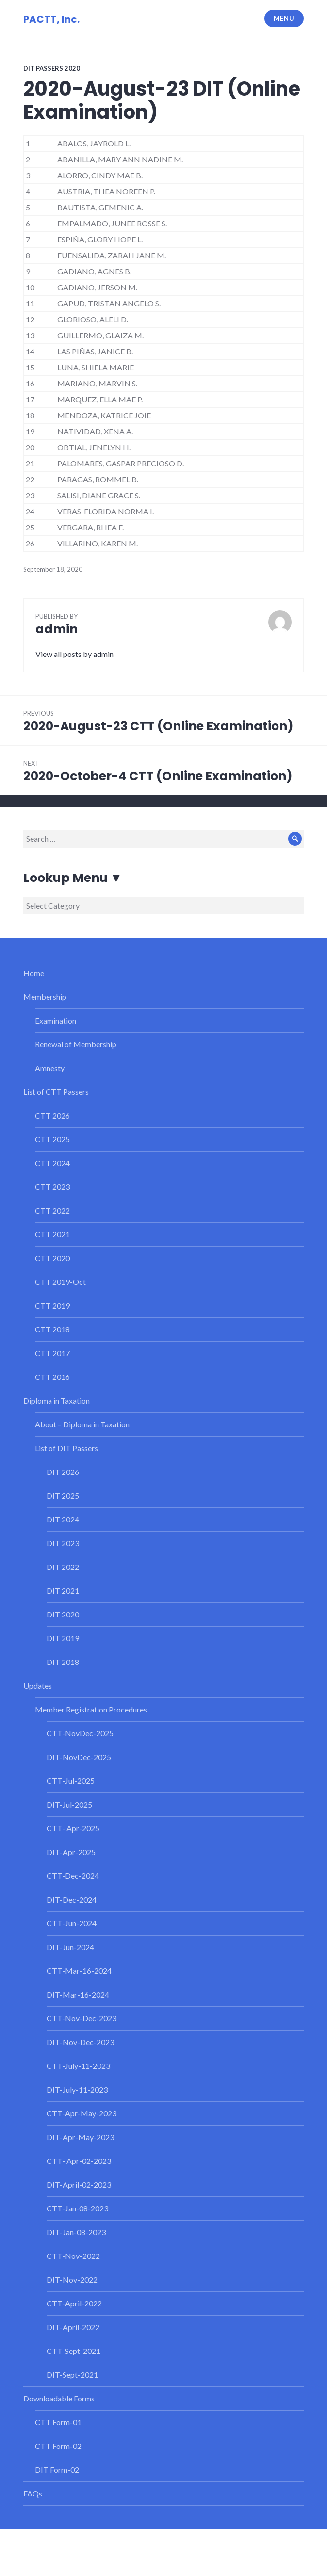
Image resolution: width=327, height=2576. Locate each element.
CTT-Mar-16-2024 (79, 1970)
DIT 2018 (63, 1661)
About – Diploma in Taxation (82, 1424)
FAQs (32, 2493)
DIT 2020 (63, 1614)
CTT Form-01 (58, 2422)
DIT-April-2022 (73, 2327)
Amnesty (50, 1067)
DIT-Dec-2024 (72, 1899)
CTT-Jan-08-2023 (77, 2208)
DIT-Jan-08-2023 (76, 2232)
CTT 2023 (52, 1186)
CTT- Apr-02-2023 (79, 2160)
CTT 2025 (52, 1139)
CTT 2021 (52, 1234)
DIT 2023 (63, 1543)
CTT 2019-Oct (60, 1281)
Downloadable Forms (59, 2398)
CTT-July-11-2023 (78, 2065)
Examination (55, 1020)
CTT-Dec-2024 (73, 1875)
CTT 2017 (52, 1353)
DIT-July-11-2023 (77, 2089)
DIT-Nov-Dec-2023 (80, 2042)
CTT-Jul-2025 (71, 1780)
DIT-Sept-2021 (72, 2374)
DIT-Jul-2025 (69, 1804)
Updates (37, 1685)
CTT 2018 (52, 1329)
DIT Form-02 (57, 2469)
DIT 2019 (63, 1638)
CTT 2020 (52, 1258)
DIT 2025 (63, 1495)
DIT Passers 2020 (51, 68)
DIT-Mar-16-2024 (78, 1994)
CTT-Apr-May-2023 (81, 2113)
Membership (44, 996)
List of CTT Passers (56, 1091)
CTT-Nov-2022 (73, 2255)
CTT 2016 (52, 1376)
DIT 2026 (63, 1471)
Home (33, 972)
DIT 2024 (63, 1519)
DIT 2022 (63, 1566)
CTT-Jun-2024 (72, 1923)
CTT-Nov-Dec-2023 (81, 2018)
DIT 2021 (63, 1590)
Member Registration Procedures (91, 1709)
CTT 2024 (52, 1163)
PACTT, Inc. (51, 19)
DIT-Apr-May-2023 (80, 2137)
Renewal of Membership (75, 1044)
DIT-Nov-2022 (72, 2279)
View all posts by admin (74, 653)
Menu (284, 18)
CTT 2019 (52, 1305)
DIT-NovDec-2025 (79, 1756)
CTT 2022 (52, 1210)
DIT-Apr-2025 (71, 1851)
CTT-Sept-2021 (73, 2350)
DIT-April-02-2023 (79, 2184)
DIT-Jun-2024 (70, 1947)
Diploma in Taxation (56, 1400)
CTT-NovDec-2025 (80, 1733)
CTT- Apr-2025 (73, 1828)
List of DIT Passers (66, 1448)
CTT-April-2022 (74, 2303)
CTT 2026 (52, 1115)
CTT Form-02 (58, 2445)
